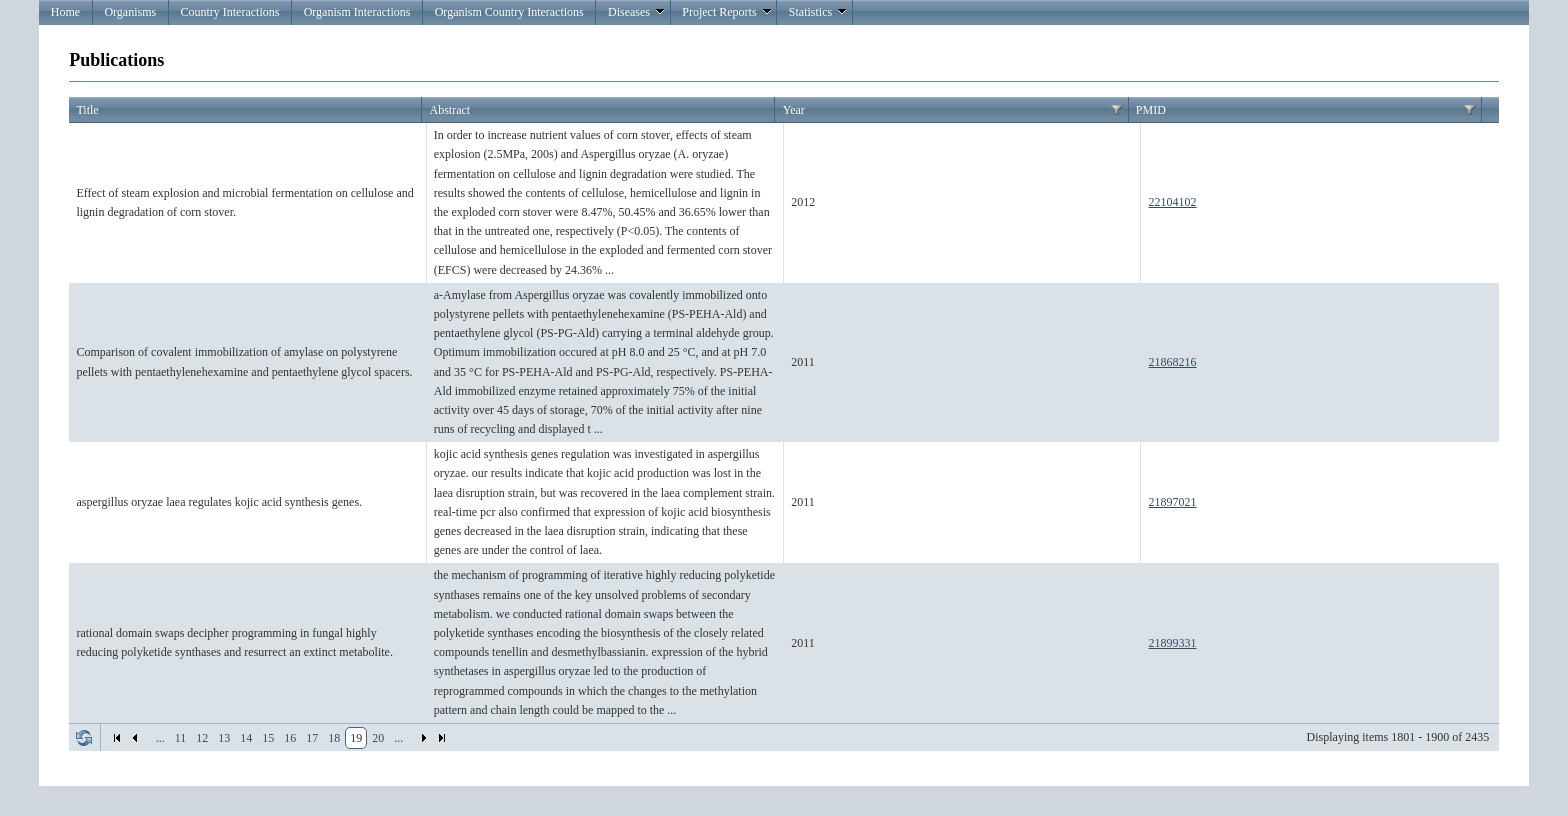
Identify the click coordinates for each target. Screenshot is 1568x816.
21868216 (1173, 362)
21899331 (1173, 643)
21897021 (1173, 502)
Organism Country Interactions (509, 12)
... (160, 738)
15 (268, 738)
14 (246, 738)
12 (202, 738)
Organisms (130, 12)
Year (794, 110)
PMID (1151, 110)
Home (65, 12)
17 (312, 738)
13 (224, 738)
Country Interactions (229, 12)
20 (378, 738)
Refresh (84, 738)
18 (334, 738)
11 (181, 738)
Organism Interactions (357, 12)
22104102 (1173, 202)
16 (290, 738)
